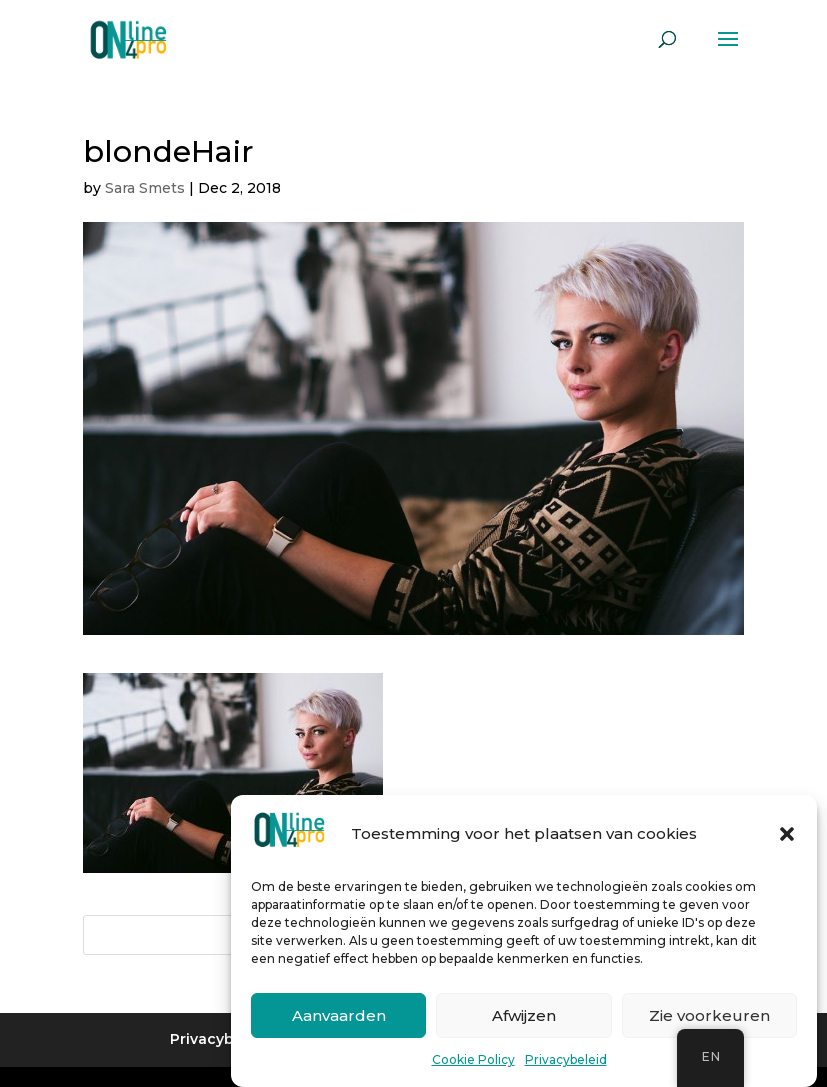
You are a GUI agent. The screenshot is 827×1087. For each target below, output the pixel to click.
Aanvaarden (339, 1015)
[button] (787, 835)
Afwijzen (524, 1015)
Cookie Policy (473, 1060)
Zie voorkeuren (709, 1015)
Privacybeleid (566, 1060)
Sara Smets (145, 188)
